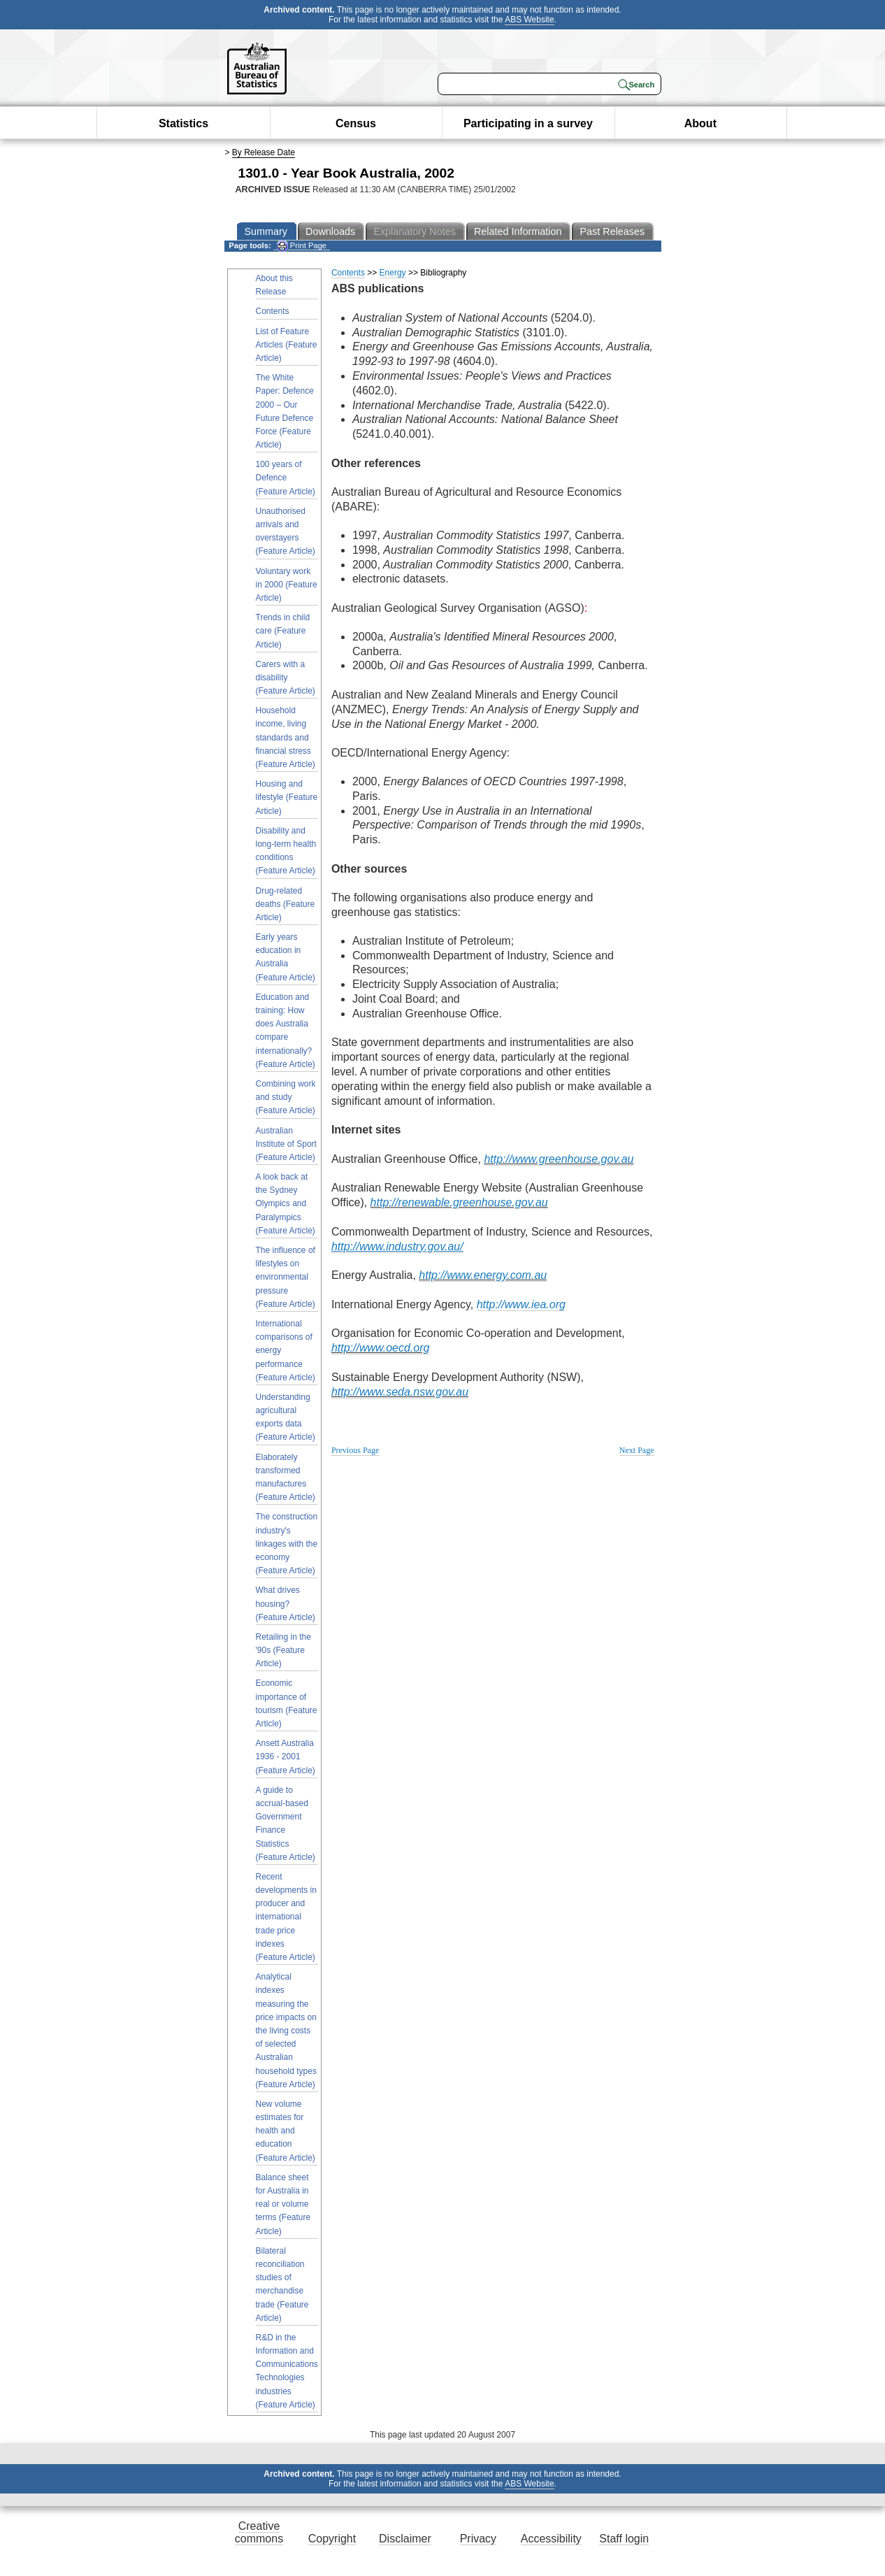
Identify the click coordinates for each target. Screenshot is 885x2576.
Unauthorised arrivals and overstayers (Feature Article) (285, 531)
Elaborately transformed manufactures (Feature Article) (285, 1477)
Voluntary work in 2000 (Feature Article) (286, 584)
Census (356, 123)
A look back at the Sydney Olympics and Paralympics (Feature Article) (285, 1204)
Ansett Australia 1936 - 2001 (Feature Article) (285, 1756)
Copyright (332, 2539)
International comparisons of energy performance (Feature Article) (285, 1350)
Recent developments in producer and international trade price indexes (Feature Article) (286, 1917)
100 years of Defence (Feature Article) (285, 477)
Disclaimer (405, 2539)
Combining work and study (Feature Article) (286, 1097)
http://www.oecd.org (380, 1348)
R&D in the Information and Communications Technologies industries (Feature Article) (287, 2371)
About (700, 123)
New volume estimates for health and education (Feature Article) (285, 2131)
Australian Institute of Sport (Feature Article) (286, 1144)
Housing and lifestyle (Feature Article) (287, 797)
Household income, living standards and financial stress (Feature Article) (285, 737)
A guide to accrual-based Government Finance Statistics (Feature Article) (285, 1823)
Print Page (301, 245)
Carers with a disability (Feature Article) (285, 677)
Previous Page (355, 1450)
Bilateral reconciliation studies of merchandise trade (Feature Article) (282, 2284)
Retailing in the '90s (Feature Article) (283, 1650)
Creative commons (259, 2532)
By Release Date (263, 152)
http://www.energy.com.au (483, 1275)
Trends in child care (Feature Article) (283, 631)
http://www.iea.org (521, 1304)
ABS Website (529, 19)
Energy (393, 273)
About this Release (274, 284)
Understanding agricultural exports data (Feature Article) (285, 1417)
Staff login (624, 2539)
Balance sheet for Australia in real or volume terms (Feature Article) (283, 2204)
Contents (272, 311)
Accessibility (551, 2539)
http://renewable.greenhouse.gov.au (459, 1202)
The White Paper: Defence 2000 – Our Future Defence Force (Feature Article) (285, 411)
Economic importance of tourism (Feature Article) (286, 1703)
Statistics (183, 123)
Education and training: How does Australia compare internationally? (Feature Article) (285, 1030)
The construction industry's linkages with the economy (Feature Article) (287, 1543)
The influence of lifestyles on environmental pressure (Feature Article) (285, 1277)
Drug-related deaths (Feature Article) (285, 904)
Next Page (636, 1450)
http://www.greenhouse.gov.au (558, 1159)
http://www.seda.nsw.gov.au (399, 1392)
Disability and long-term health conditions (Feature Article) (286, 851)
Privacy (478, 2539)
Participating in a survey (528, 123)
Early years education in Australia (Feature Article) (285, 957)
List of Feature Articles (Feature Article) (286, 345)
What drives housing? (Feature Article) (285, 1603)
